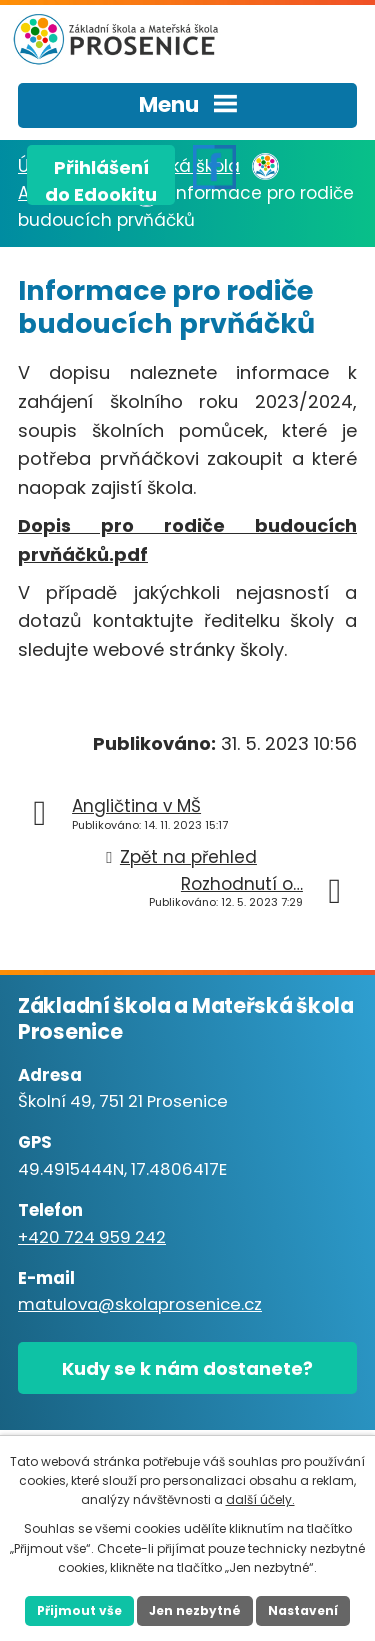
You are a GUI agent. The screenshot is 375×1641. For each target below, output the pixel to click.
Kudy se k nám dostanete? (187, 1368)
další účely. (260, 1499)
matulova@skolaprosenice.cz (140, 1304)
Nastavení (303, 1610)
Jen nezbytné (195, 1610)
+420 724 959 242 (92, 1237)
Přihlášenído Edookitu (101, 180)
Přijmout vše (79, 1610)
